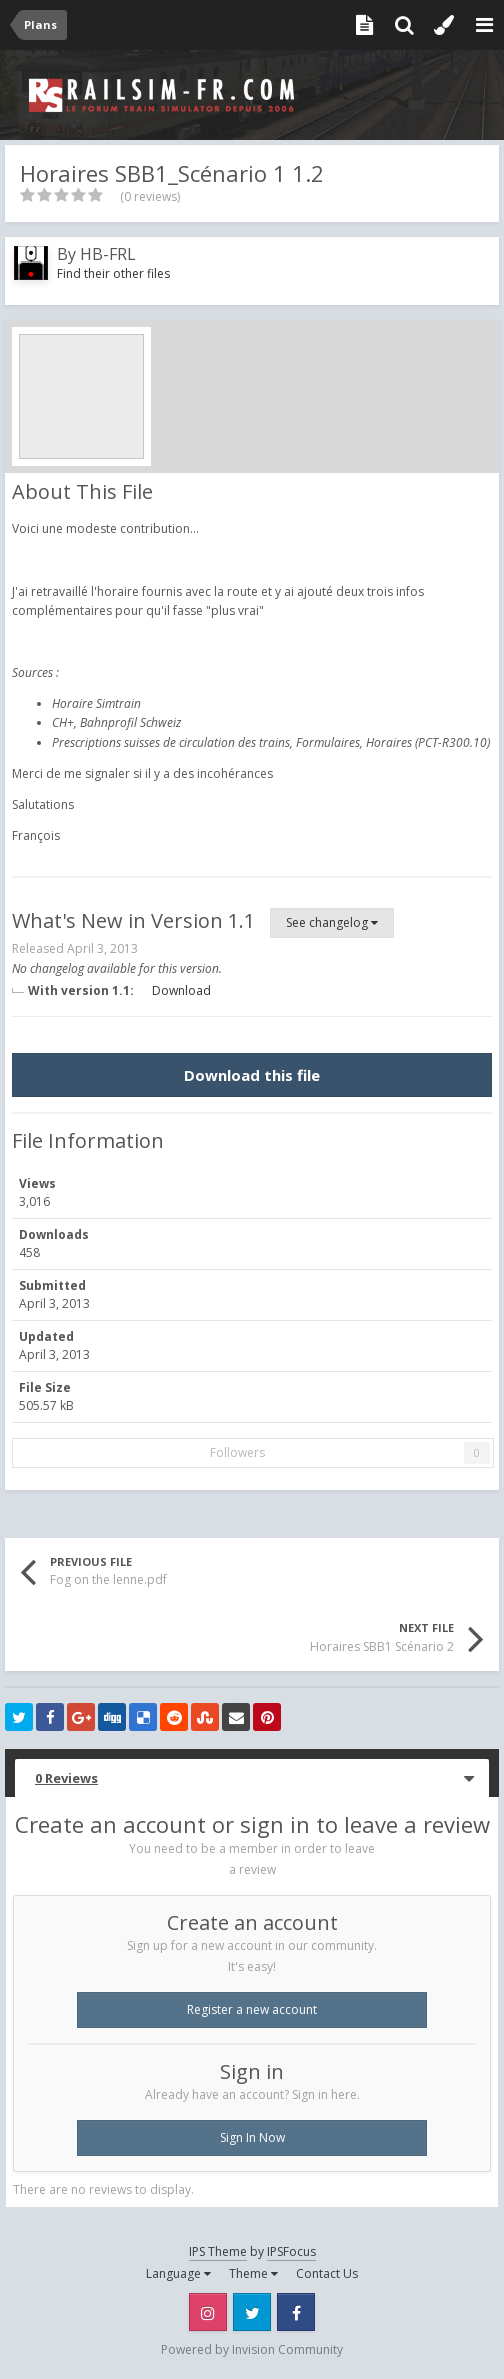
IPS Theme (218, 2251)
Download (181, 990)
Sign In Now (252, 2137)
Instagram (208, 2312)
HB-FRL (108, 254)
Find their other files (113, 273)
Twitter (252, 2312)
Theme (253, 2273)
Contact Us (327, 2273)
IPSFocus (291, 2251)
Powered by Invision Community (252, 2349)
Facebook (296, 2312)
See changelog (332, 922)
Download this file (252, 1075)
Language (178, 2273)
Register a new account (252, 2009)
